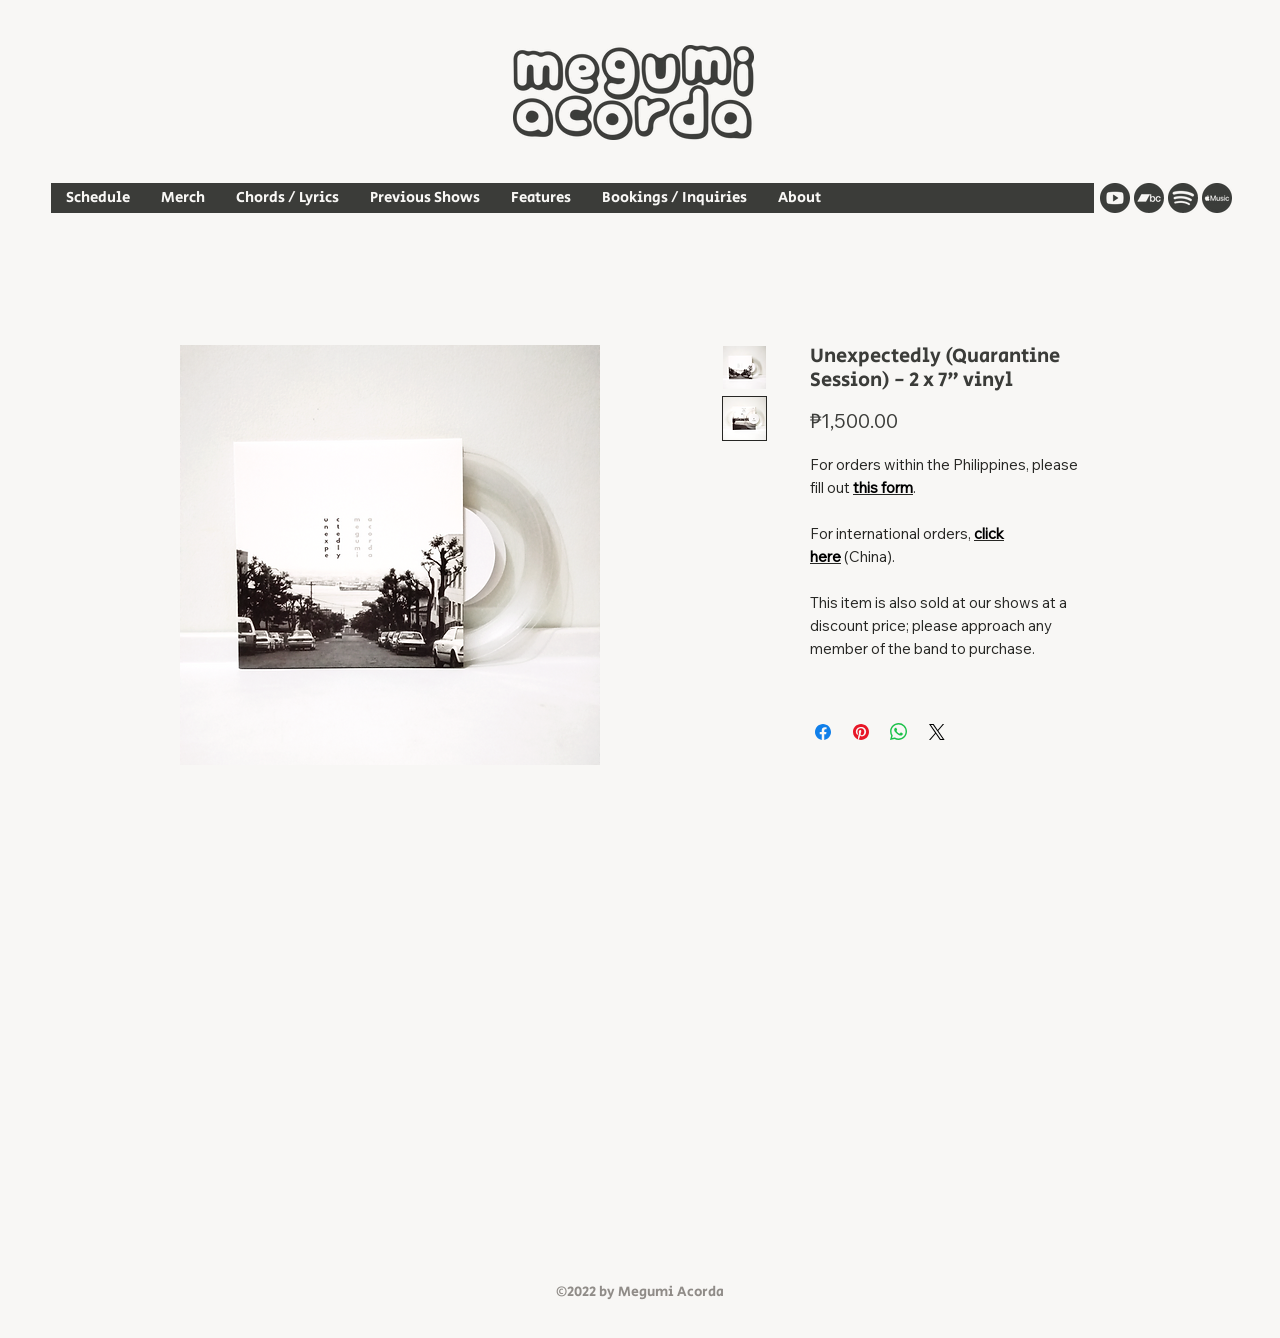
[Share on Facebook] (823, 732)
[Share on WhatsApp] (899, 732)
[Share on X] (937, 732)
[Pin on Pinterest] (861, 732)
